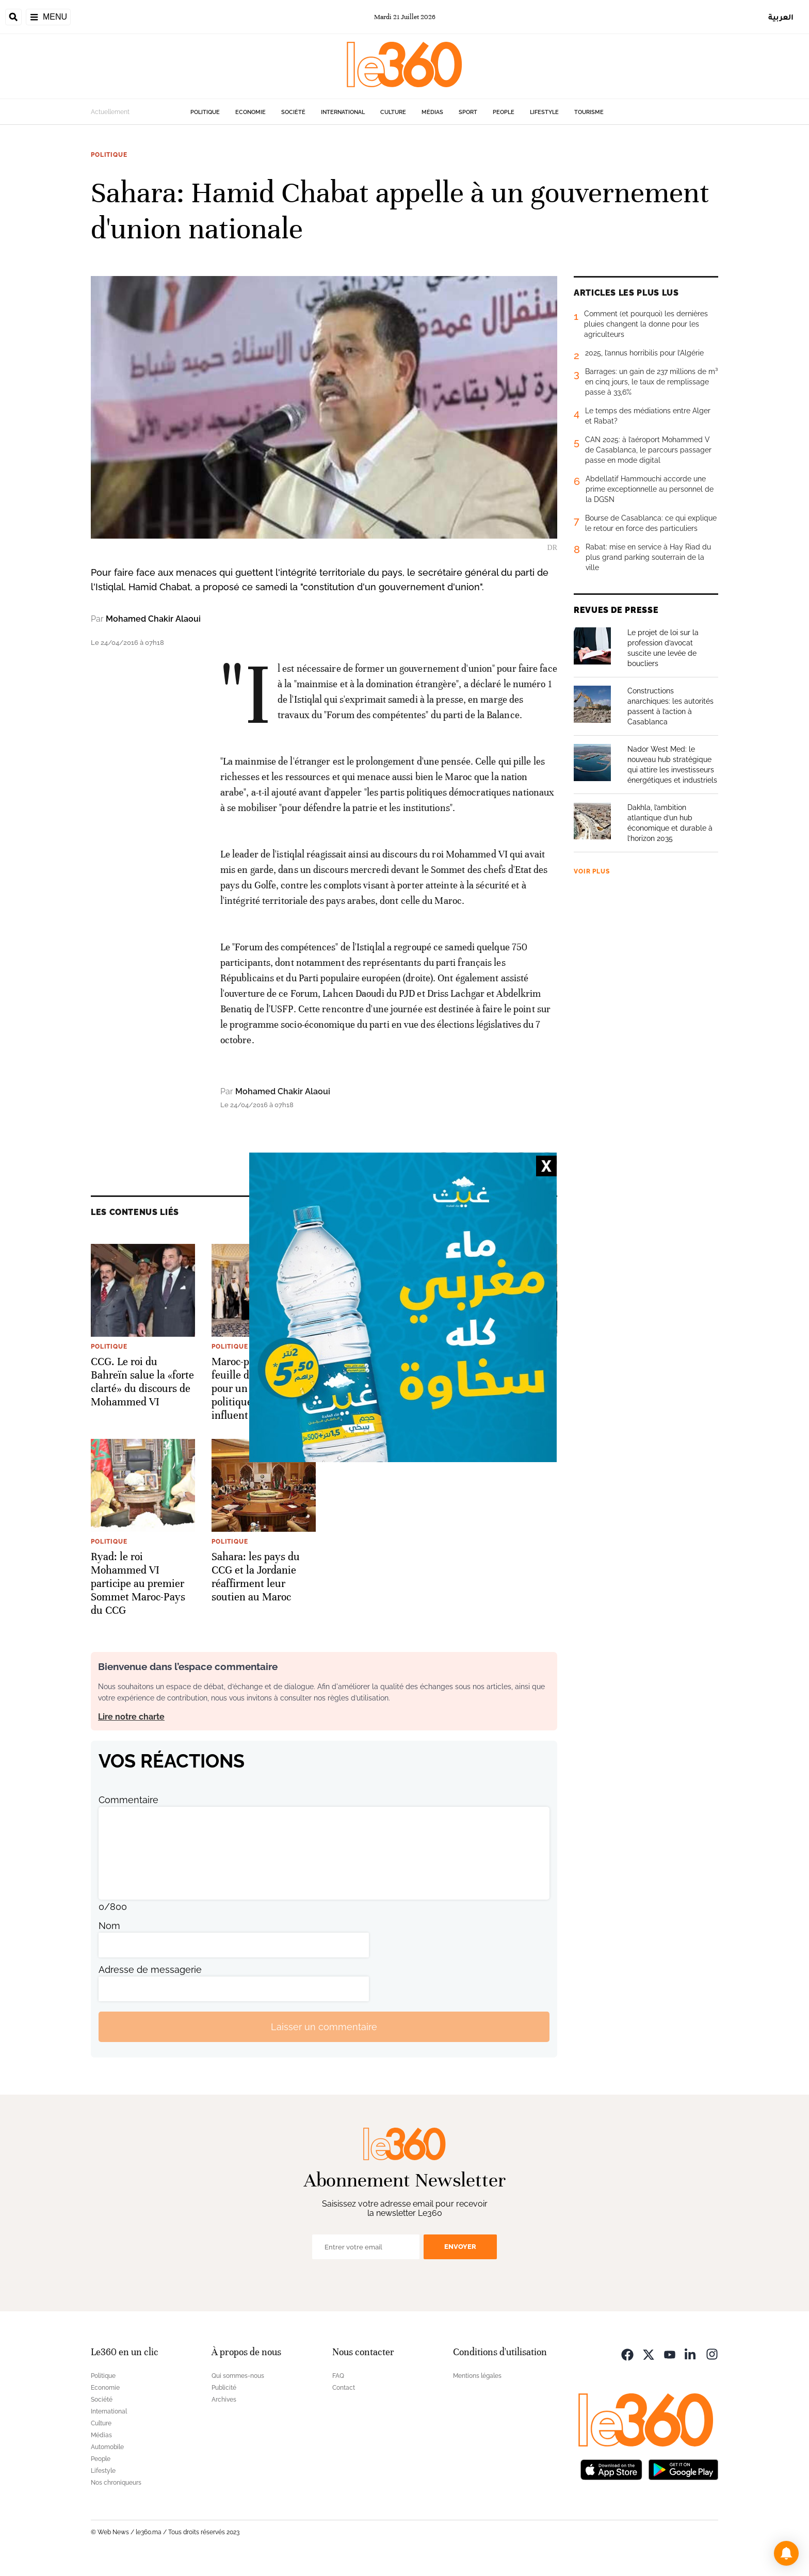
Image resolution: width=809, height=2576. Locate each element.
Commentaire (128, 1799)
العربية (781, 17)
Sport (468, 112)
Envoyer (460, 2246)
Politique (205, 112)
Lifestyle (544, 112)
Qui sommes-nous (238, 2375)
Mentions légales (477, 2375)
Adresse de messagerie (150, 1969)
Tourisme (589, 112)
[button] (786, 2553)
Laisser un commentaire (324, 2026)
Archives (224, 2399)
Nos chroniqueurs (116, 2482)
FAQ (338, 2375)
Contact (343, 2387)
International (343, 112)
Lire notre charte (131, 1717)
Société (293, 112)
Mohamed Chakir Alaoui (153, 619)
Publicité (224, 2387)
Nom (109, 1925)
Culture (393, 112)
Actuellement (110, 112)
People (503, 112)
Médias (432, 112)
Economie (250, 112)
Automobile (107, 2447)
